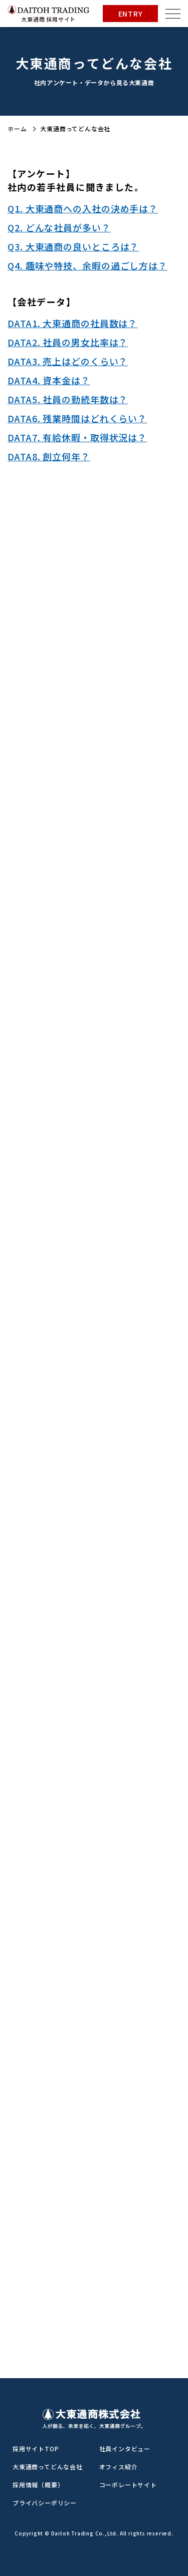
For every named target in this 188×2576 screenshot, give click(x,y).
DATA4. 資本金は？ (49, 380)
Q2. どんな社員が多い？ (59, 227)
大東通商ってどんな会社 (48, 2466)
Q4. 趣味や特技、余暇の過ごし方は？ (87, 265)
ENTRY (130, 14)
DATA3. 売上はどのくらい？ (68, 361)
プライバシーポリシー (45, 2502)
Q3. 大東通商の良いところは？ (73, 246)
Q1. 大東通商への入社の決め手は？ (83, 208)
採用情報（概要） (38, 2484)
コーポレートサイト (128, 2484)
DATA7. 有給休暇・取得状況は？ (77, 437)
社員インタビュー (124, 2448)
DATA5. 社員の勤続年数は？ (68, 399)
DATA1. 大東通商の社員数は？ (72, 323)
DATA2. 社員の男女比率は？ (68, 342)
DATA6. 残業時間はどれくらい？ (77, 418)
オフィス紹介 (118, 2466)
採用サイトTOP (36, 2448)
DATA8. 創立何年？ (49, 456)
